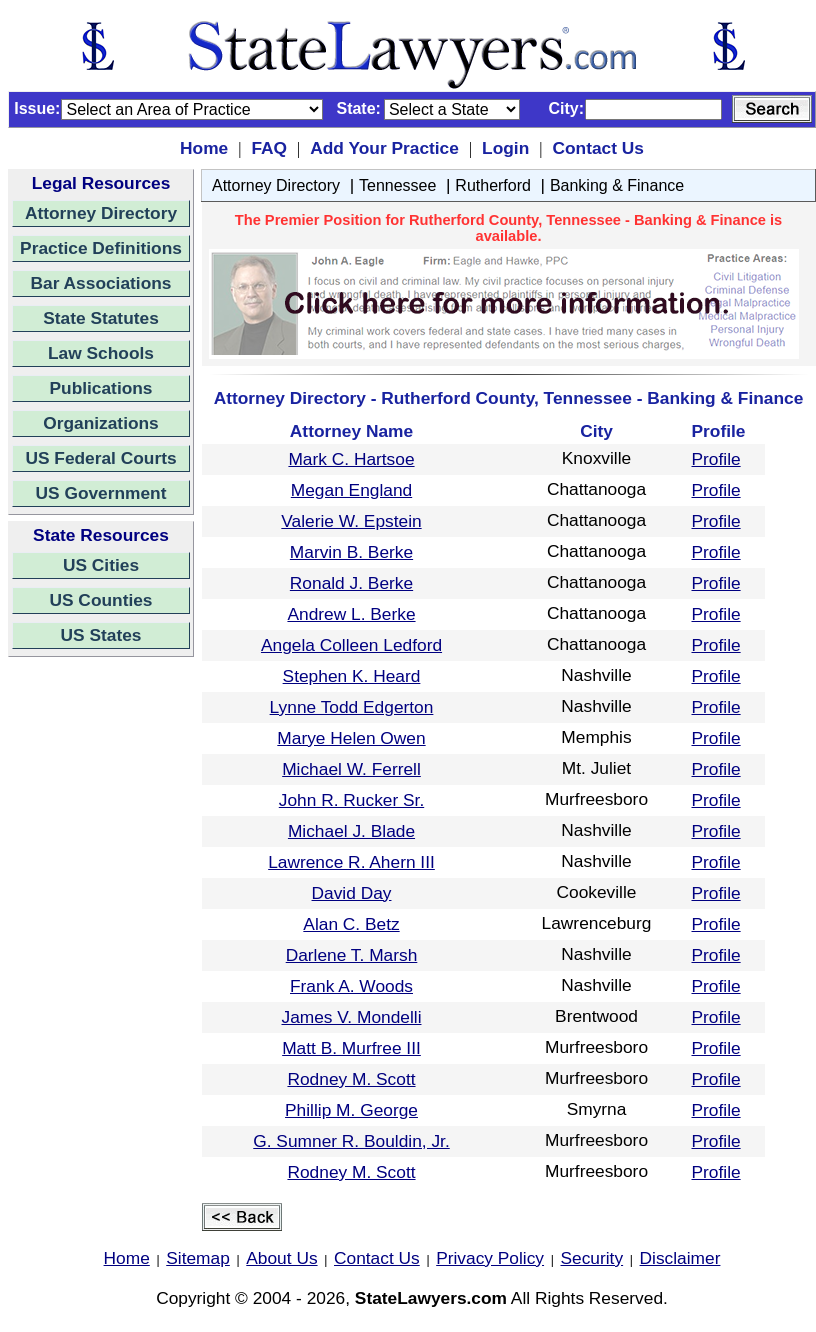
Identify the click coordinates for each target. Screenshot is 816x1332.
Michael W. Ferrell (351, 769)
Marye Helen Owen (351, 738)
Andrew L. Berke (351, 614)
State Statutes (101, 318)
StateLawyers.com (431, 1298)
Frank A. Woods (351, 986)
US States (101, 635)
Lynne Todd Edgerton (352, 707)
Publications (100, 388)
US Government (101, 493)
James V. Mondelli (352, 1017)
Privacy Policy (490, 1258)
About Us (281, 1258)
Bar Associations (101, 283)
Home (204, 148)
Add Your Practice (384, 148)
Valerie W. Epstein (351, 521)
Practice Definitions (101, 248)
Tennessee (397, 185)
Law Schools (101, 353)
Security (592, 1258)
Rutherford (493, 185)
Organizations (101, 423)
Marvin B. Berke (351, 552)
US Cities (101, 565)
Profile (716, 459)
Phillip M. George (351, 1110)
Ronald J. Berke (351, 583)
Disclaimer (680, 1258)
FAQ (269, 148)
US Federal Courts (100, 458)
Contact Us (597, 148)
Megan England (351, 490)
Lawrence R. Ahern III (351, 862)
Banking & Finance (617, 185)
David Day (352, 893)
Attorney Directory (101, 213)
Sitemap (198, 1258)
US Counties (100, 600)
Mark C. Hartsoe (351, 459)
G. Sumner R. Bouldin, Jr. (351, 1141)
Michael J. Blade (351, 831)
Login (505, 148)
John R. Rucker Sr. (351, 800)
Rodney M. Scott (351, 1079)
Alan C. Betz (351, 924)
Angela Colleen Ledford (351, 645)
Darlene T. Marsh (352, 955)
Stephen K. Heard (352, 676)
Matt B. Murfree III (351, 1048)
